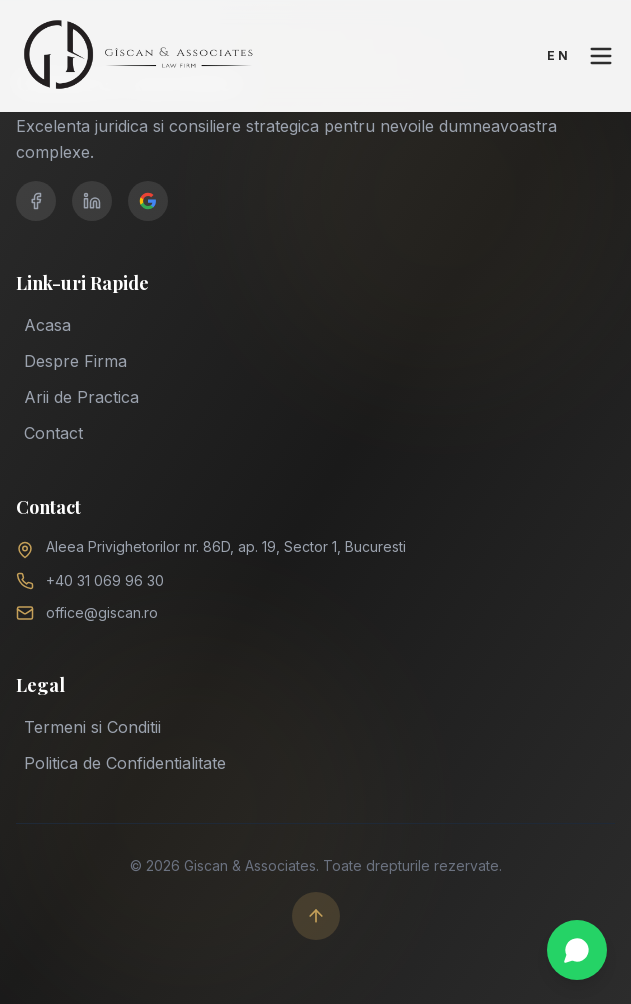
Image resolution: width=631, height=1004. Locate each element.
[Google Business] (148, 201)
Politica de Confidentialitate (125, 761)
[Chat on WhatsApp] (577, 950)
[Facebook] (36, 201)
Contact (53, 433)
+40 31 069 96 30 (105, 580)
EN (559, 55)
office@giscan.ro (102, 612)
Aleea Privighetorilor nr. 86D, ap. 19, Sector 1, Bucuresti (226, 546)
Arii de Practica (81, 397)
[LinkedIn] (92, 201)
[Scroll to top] (316, 916)
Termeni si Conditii (92, 725)
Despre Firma (75, 361)
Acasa (47, 325)
